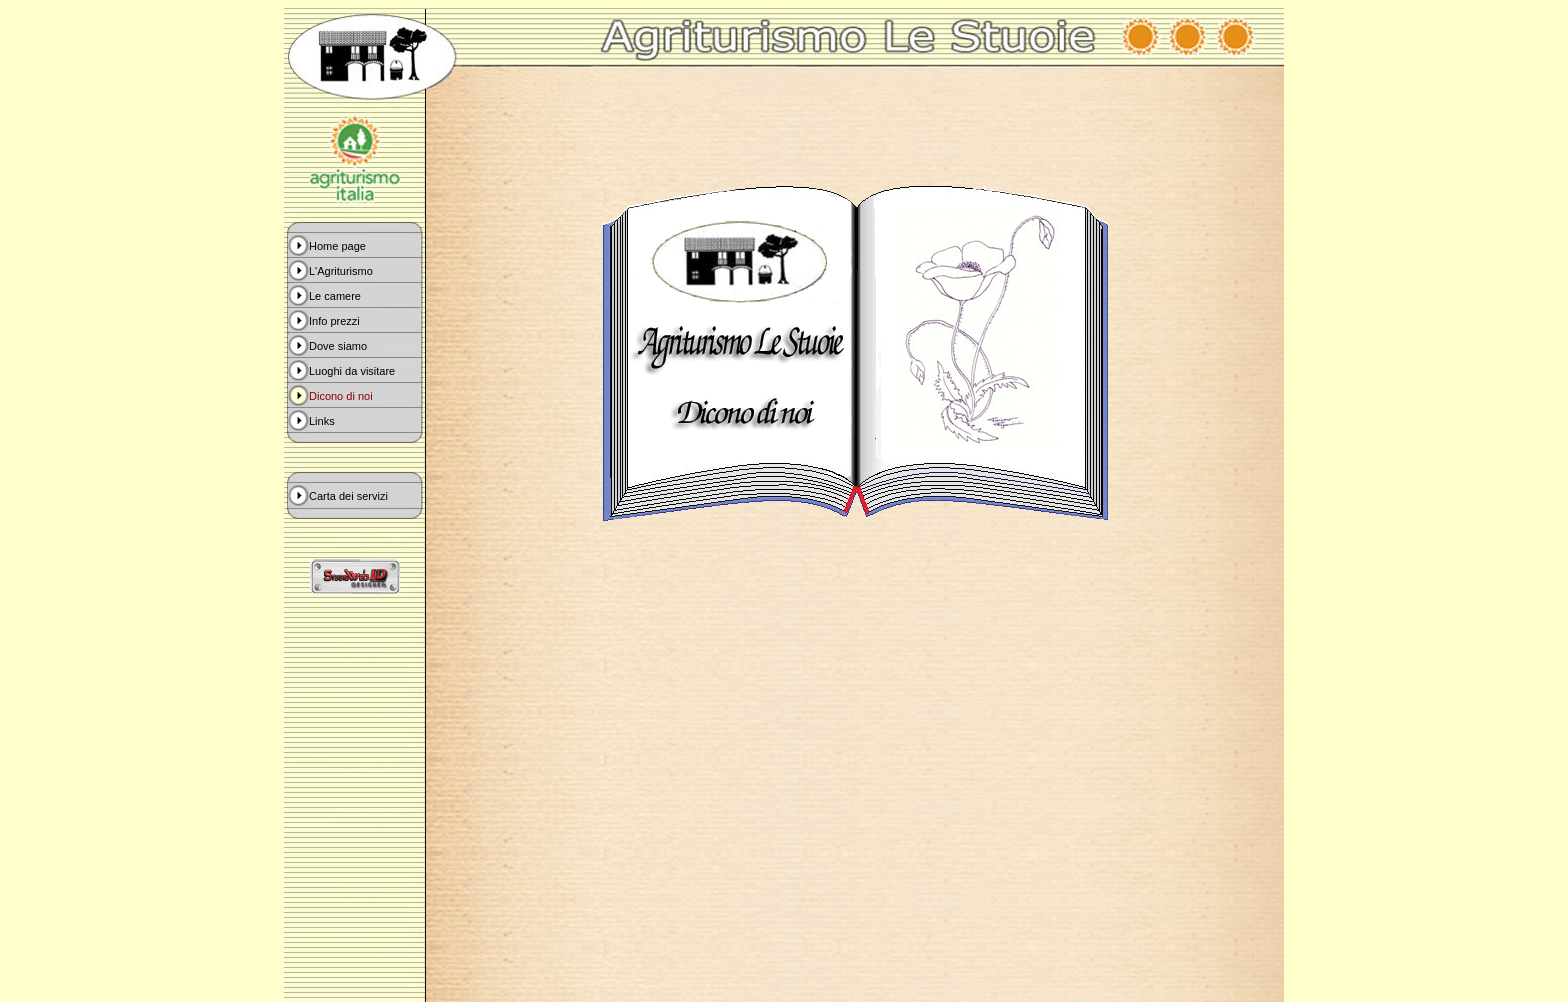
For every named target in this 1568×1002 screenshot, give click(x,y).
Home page (337, 246)
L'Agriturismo (341, 271)
